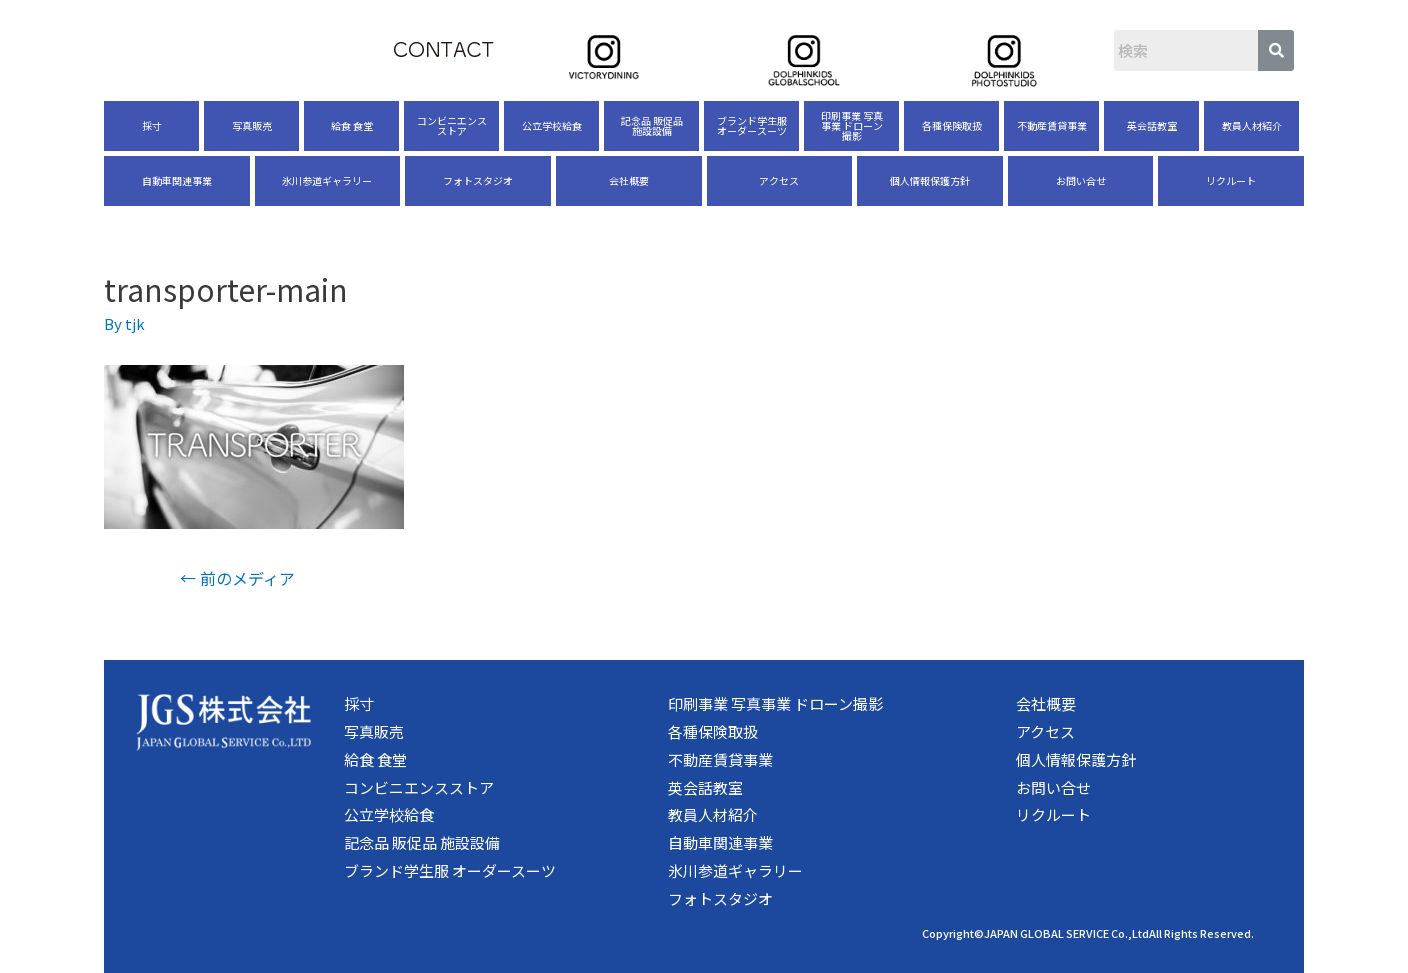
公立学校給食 (552, 125)
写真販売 (252, 125)
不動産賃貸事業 (1052, 125)
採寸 (152, 125)
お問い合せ (1081, 180)
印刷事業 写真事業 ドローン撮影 (852, 125)
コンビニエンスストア (452, 125)
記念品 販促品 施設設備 (652, 125)
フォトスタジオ (478, 180)
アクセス (779, 180)
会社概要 (629, 180)
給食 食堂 (352, 125)
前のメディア (237, 578)
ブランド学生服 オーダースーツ (752, 125)
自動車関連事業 (177, 180)
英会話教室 (1152, 125)
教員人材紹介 (1252, 125)
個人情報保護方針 (930, 180)
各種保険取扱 (952, 125)
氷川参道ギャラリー (327, 180)
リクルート (1231, 180)
